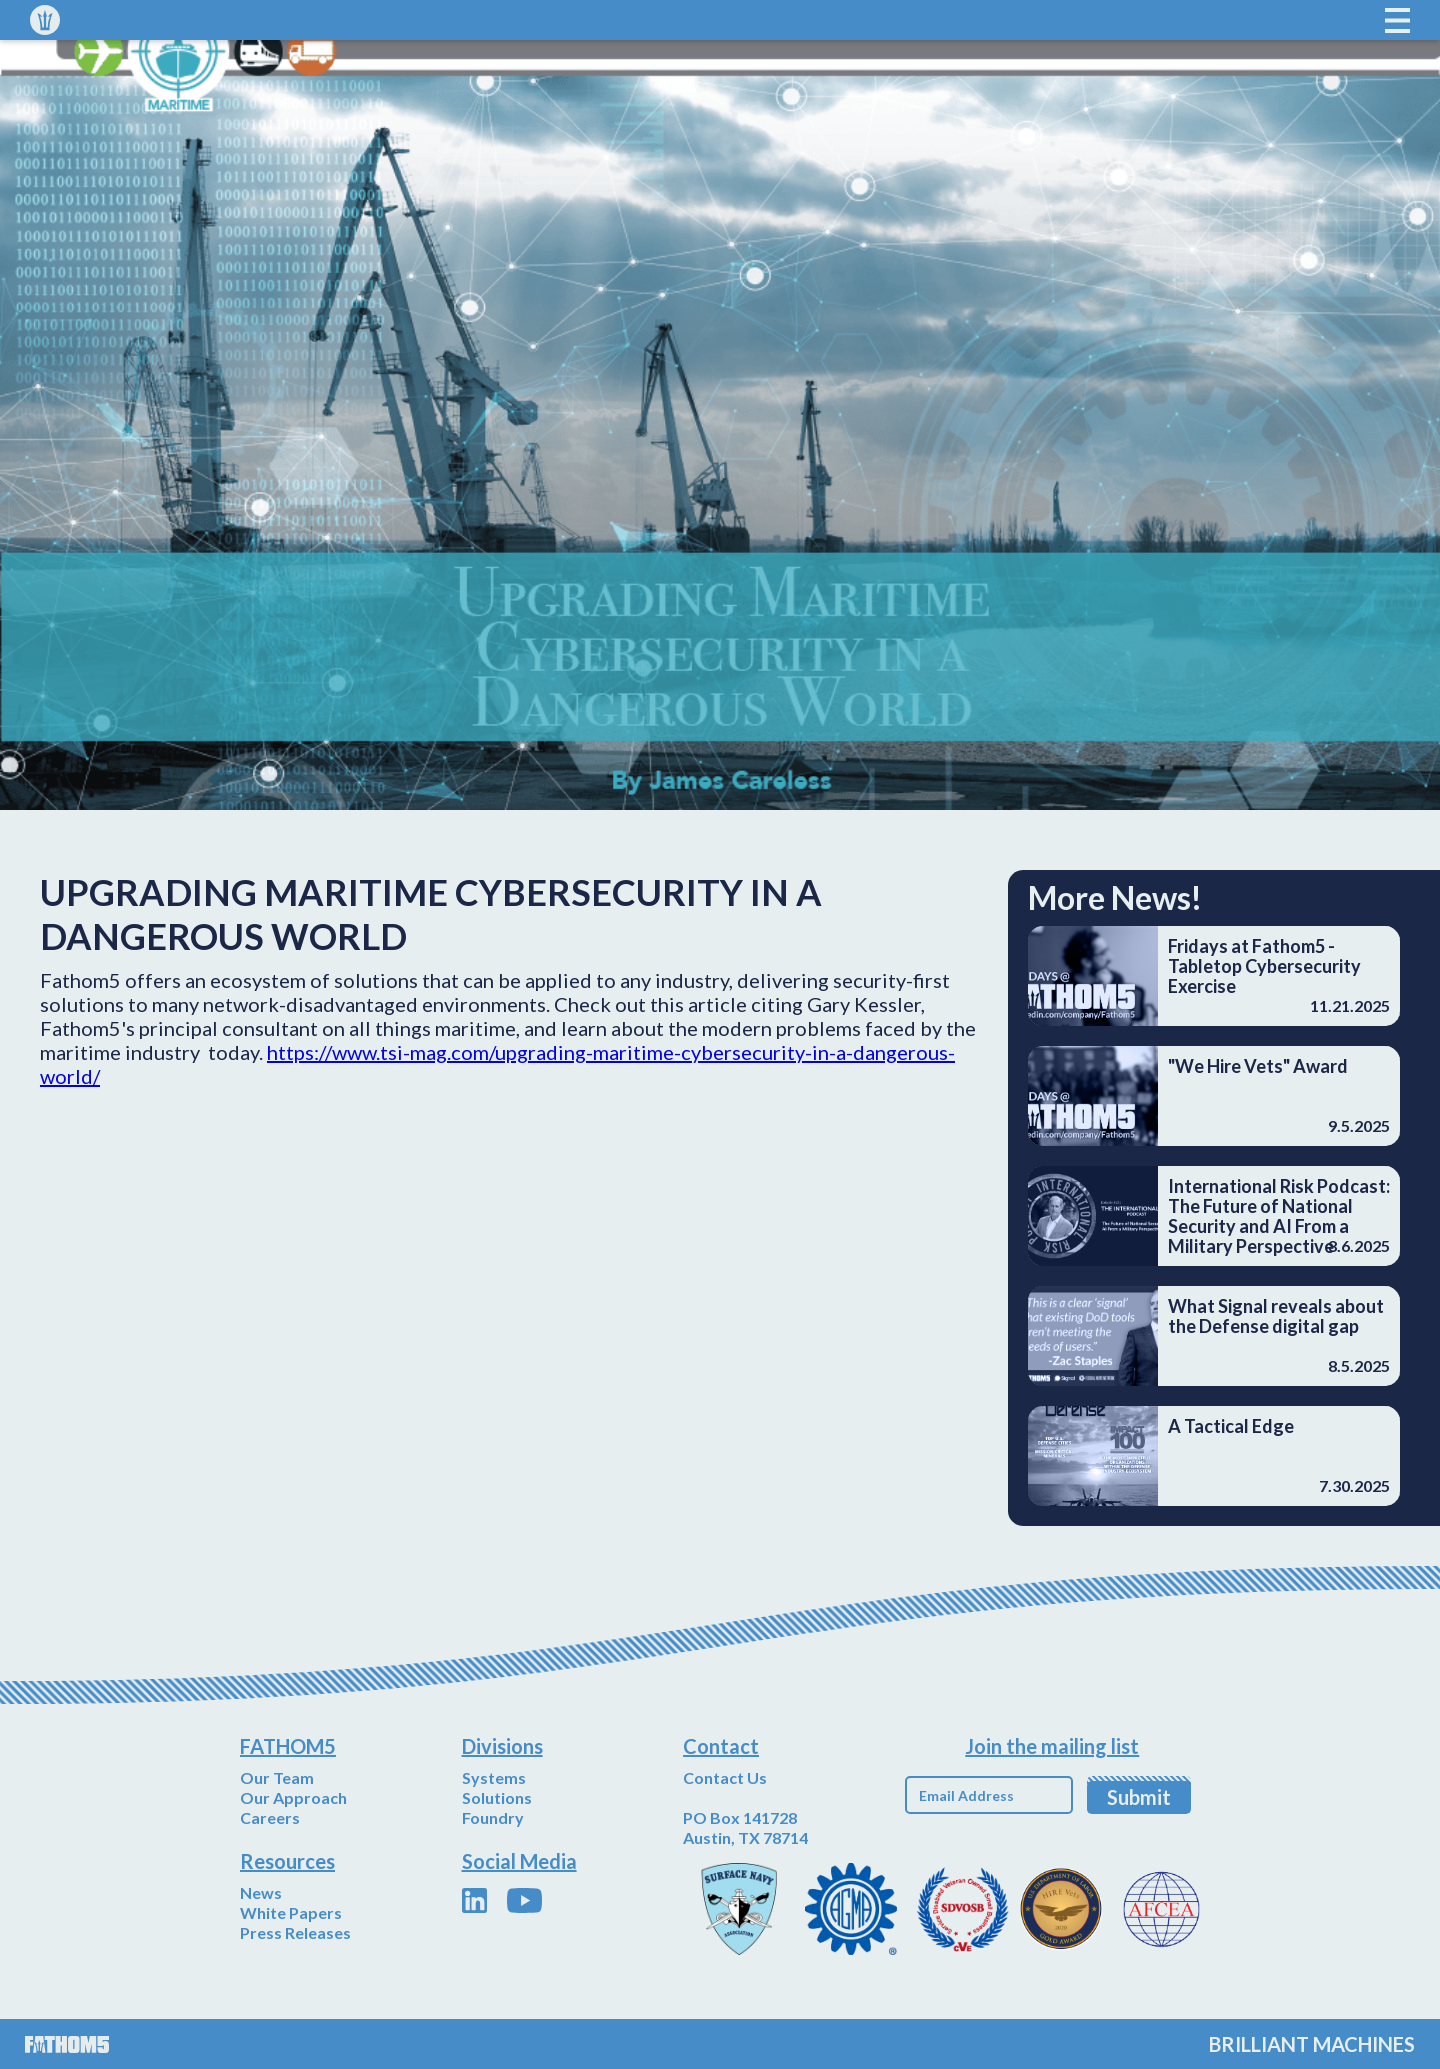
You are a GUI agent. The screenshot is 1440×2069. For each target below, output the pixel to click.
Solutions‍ (497, 1797)
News (261, 1892)
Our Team (277, 1777)
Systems (494, 1777)
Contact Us (725, 1777)
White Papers (291, 1912)
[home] (45, 20)
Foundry (493, 1817)
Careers (270, 1817)
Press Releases (295, 1932)
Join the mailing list (1052, 1746)
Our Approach (293, 1797)
